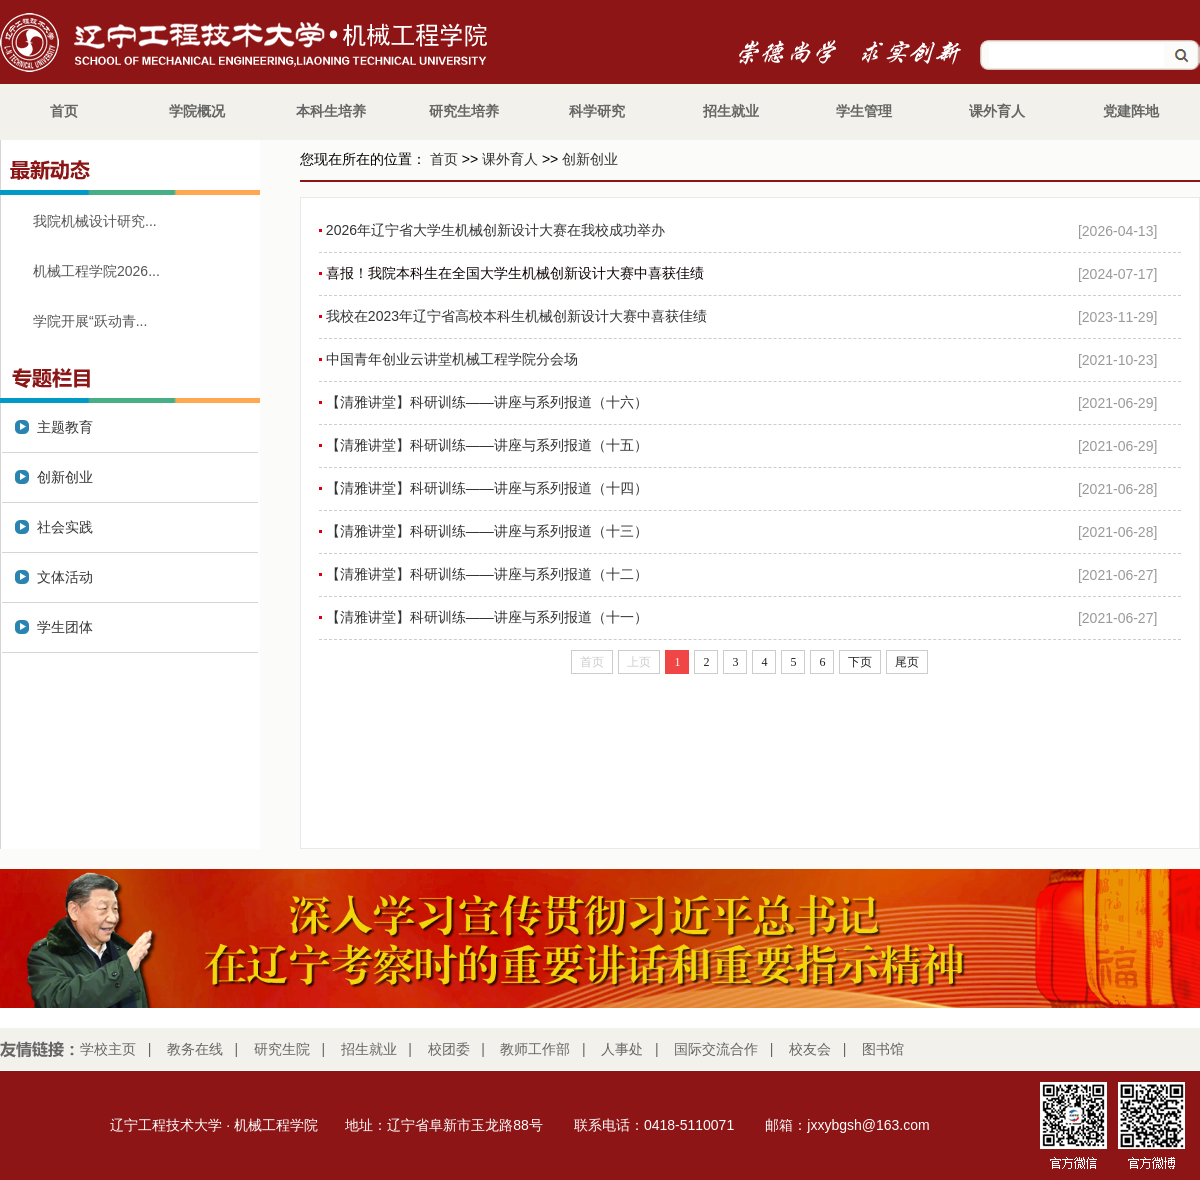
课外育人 (510, 159)
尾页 (907, 662)
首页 (444, 159)
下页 (860, 662)
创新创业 (590, 159)
